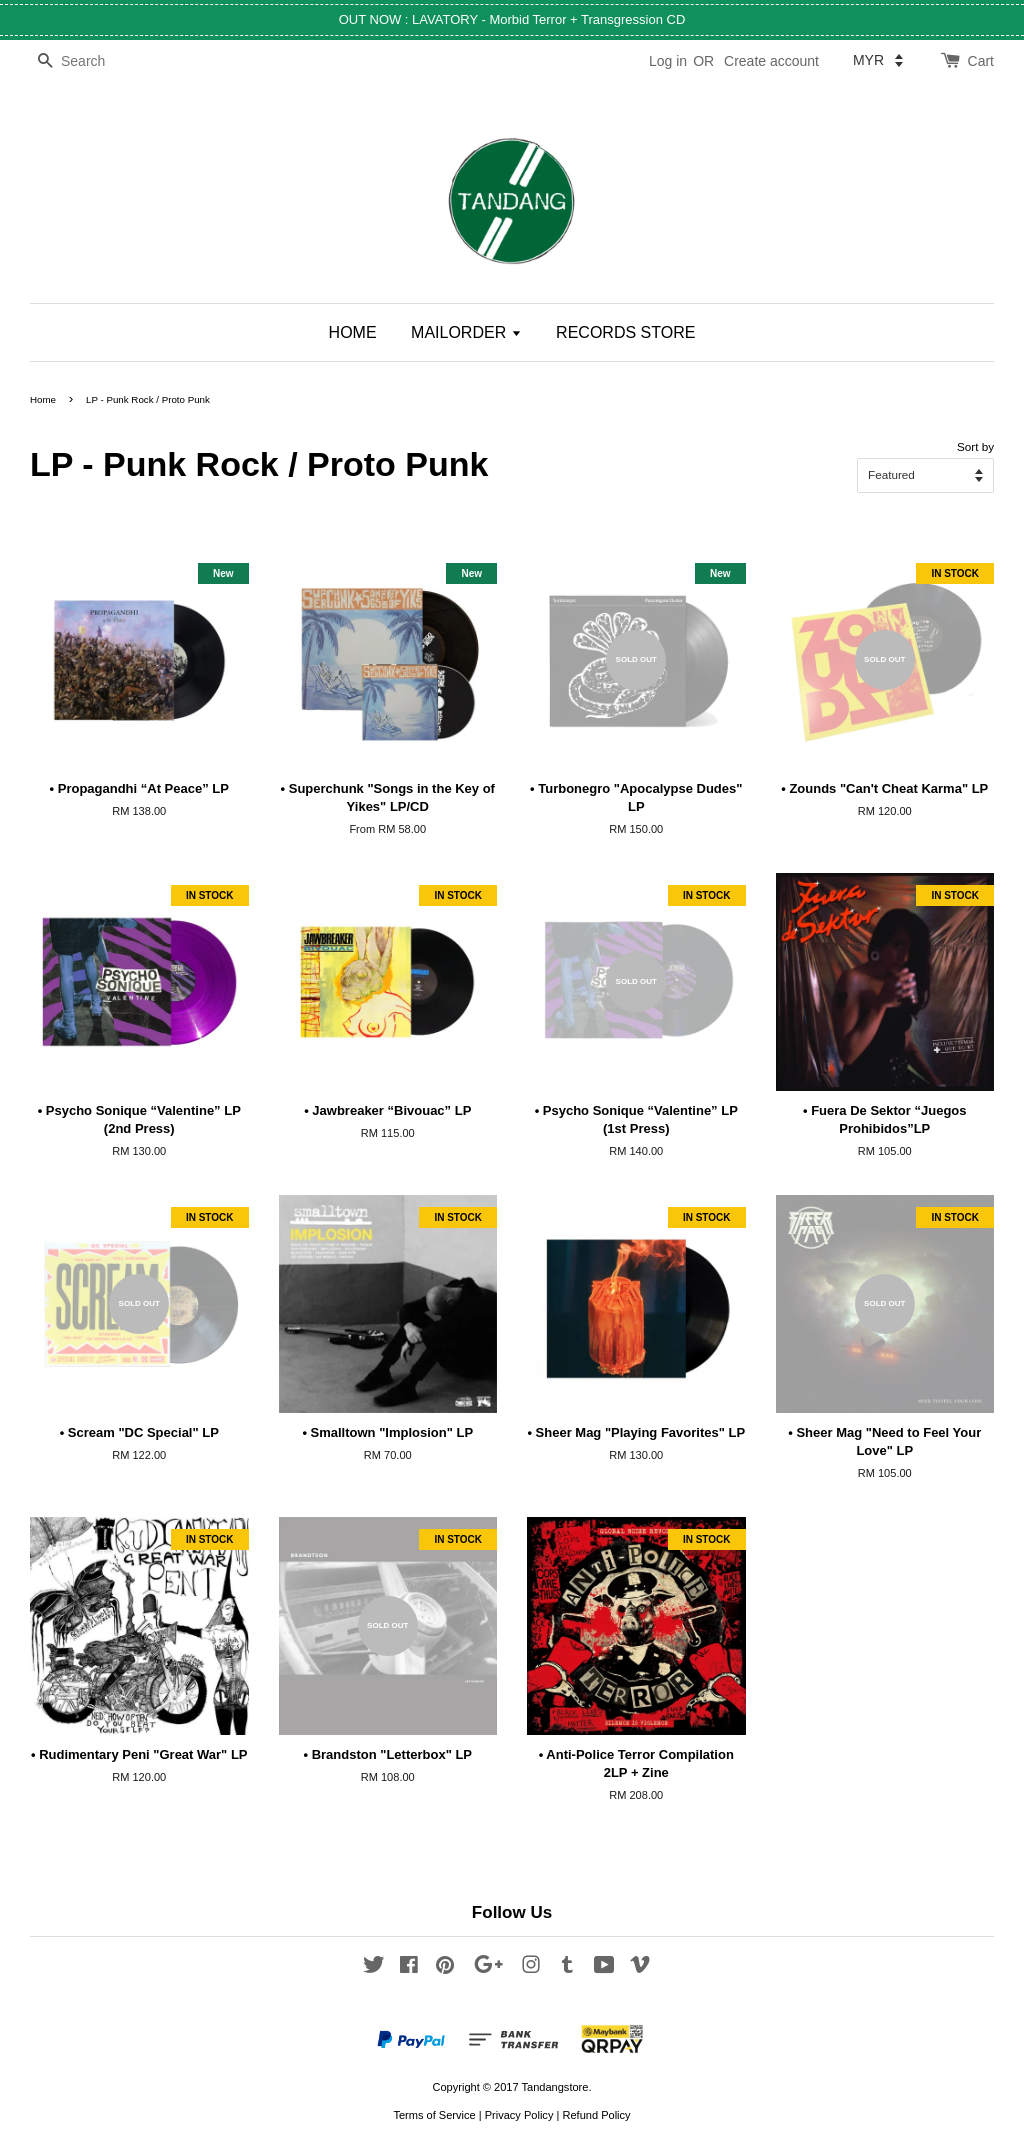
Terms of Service (434, 2115)
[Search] (90, 61)
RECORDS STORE (625, 332)
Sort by (975, 446)
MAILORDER (466, 332)
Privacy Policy (519, 2115)
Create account (771, 61)
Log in (668, 61)
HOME (353, 332)
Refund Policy (596, 2115)
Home (43, 399)
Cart (981, 61)
